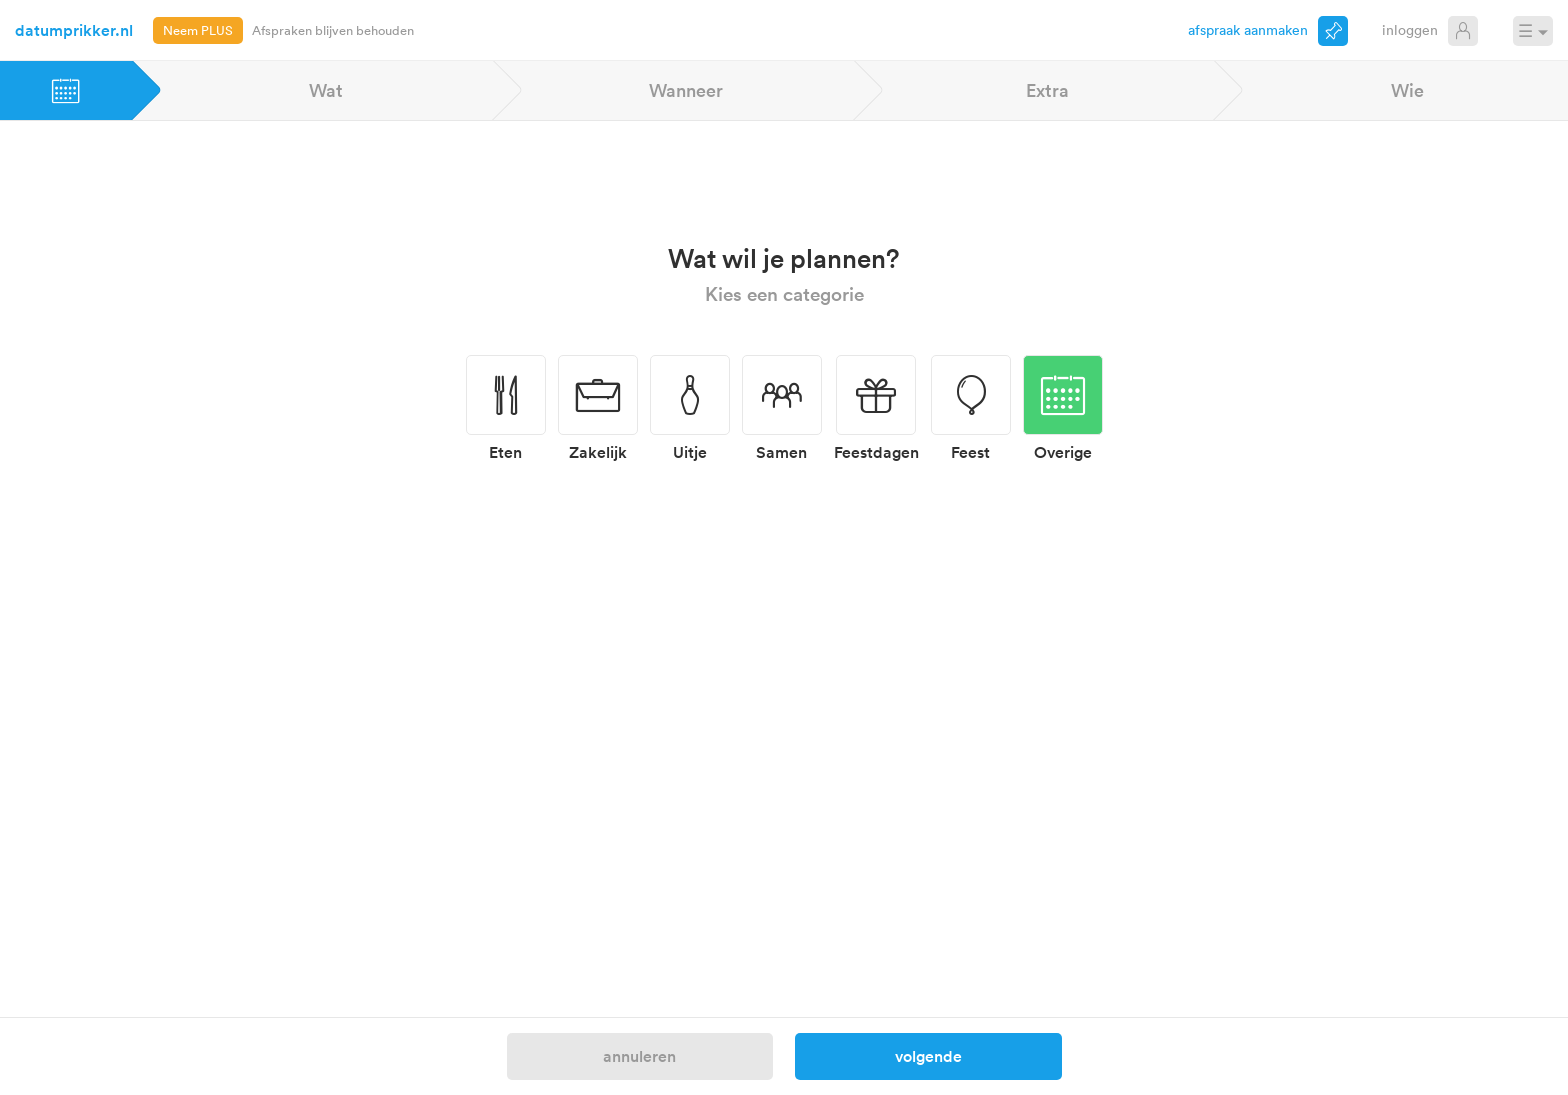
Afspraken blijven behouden (333, 30)
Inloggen (1410, 29)
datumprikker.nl (74, 30)
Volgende (928, 1056)
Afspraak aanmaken (1248, 29)
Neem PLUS (198, 30)
